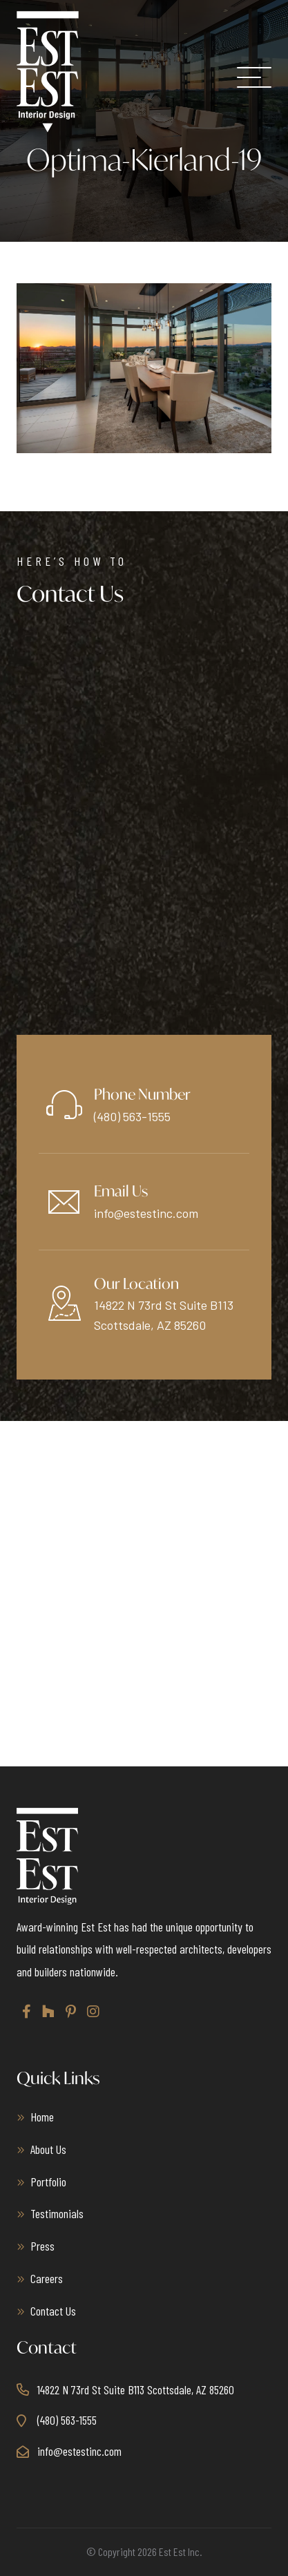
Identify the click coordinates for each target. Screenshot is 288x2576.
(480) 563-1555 (132, 1116)
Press (42, 2245)
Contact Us (53, 2310)
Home (42, 2116)
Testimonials (57, 2213)
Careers (46, 2278)
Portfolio (48, 2181)
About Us (48, 2149)
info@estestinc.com (146, 1213)
